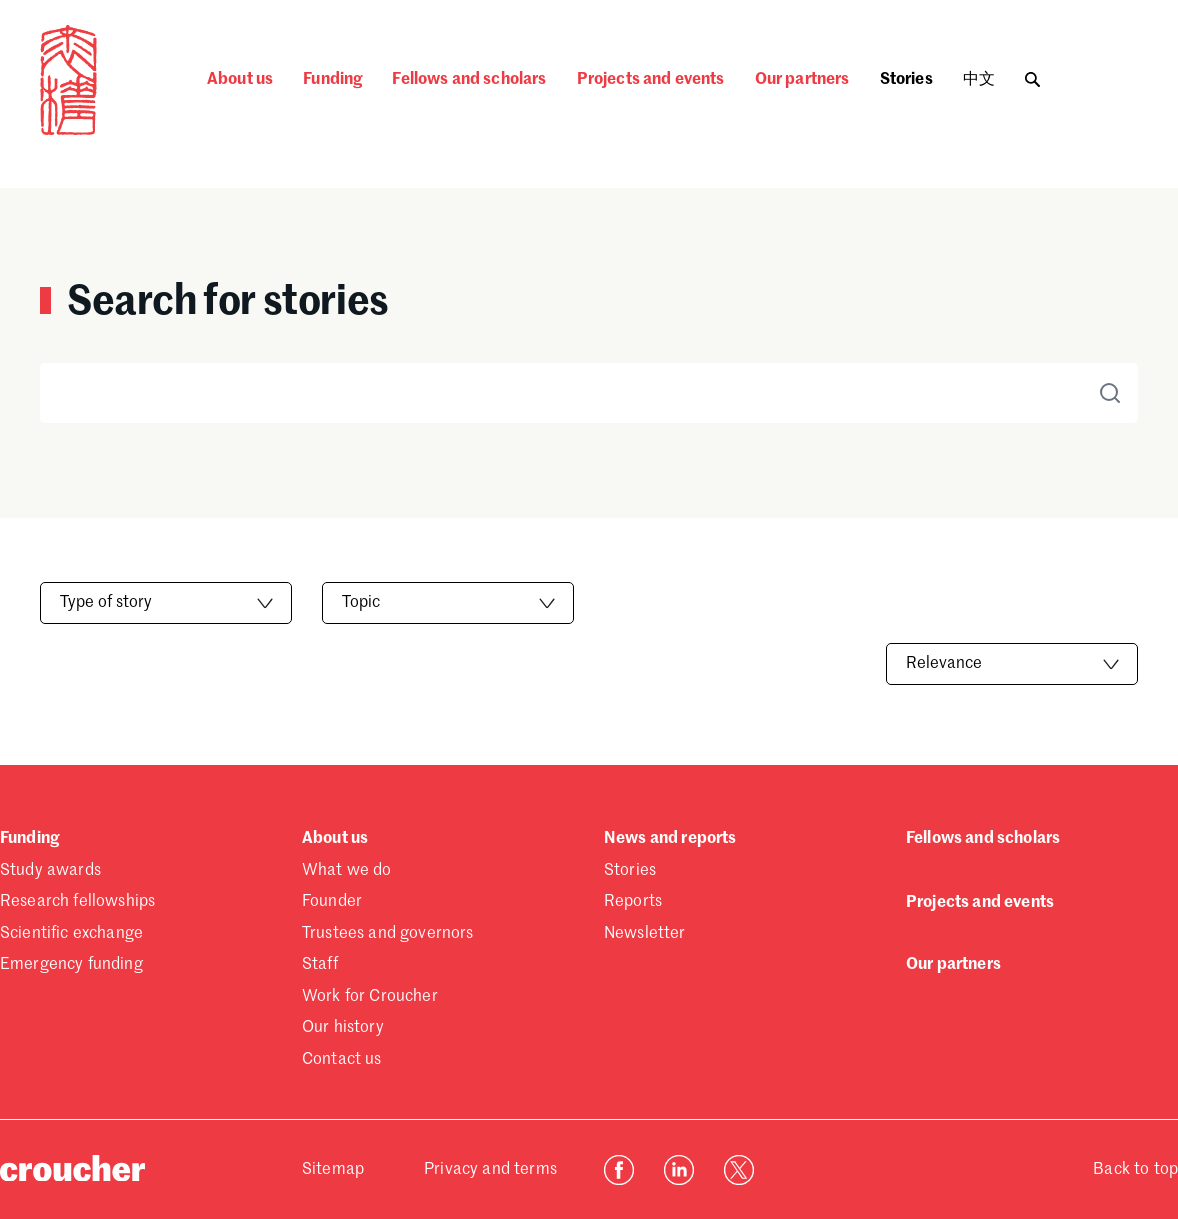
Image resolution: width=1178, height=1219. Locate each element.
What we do (347, 871)
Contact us (342, 1060)
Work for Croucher (370, 997)
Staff (320, 965)
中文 (979, 80)
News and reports (670, 839)
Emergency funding (71, 965)
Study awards (50, 871)
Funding (332, 80)
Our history (343, 1028)
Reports (633, 902)
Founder (332, 902)
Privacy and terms (490, 1170)
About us (240, 80)
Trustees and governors (388, 934)
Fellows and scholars (469, 80)
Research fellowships (77, 902)
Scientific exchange (71, 934)
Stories (906, 80)
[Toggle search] (1032, 74)
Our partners (802, 80)
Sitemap (333, 1170)
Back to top (1135, 1170)
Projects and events (651, 80)
